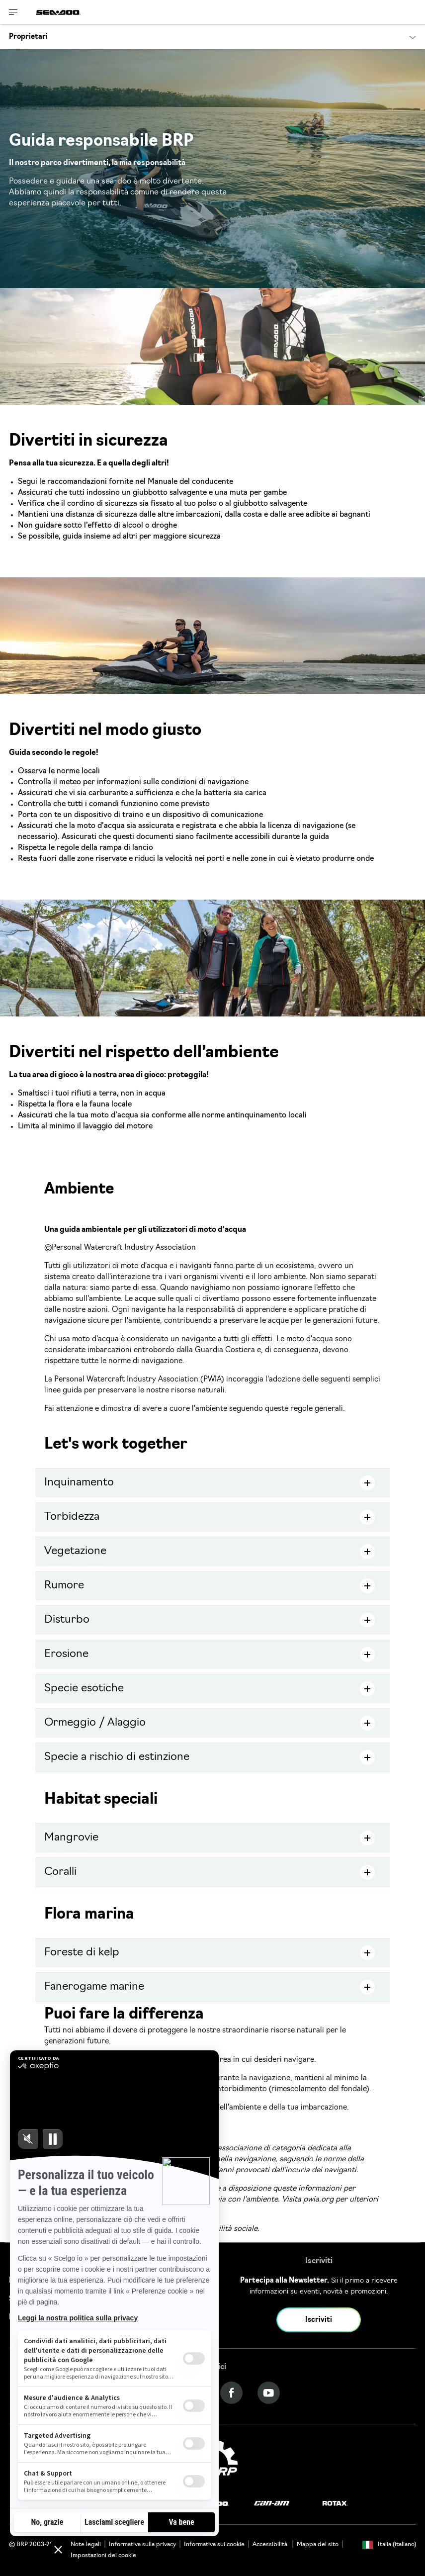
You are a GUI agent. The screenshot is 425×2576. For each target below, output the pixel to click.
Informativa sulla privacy (142, 2545)
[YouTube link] (268, 2392)
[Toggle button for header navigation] (13, 12)
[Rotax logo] (335, 2503)
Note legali (86, 2545)
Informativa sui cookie (214, 2545)
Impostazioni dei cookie (103, 2556)
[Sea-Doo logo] (58, 12)
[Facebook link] (231, 2392)
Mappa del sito (318, 2545)
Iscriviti (318, 2320)
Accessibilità (271, 2545)
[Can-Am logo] (272, 2503)
